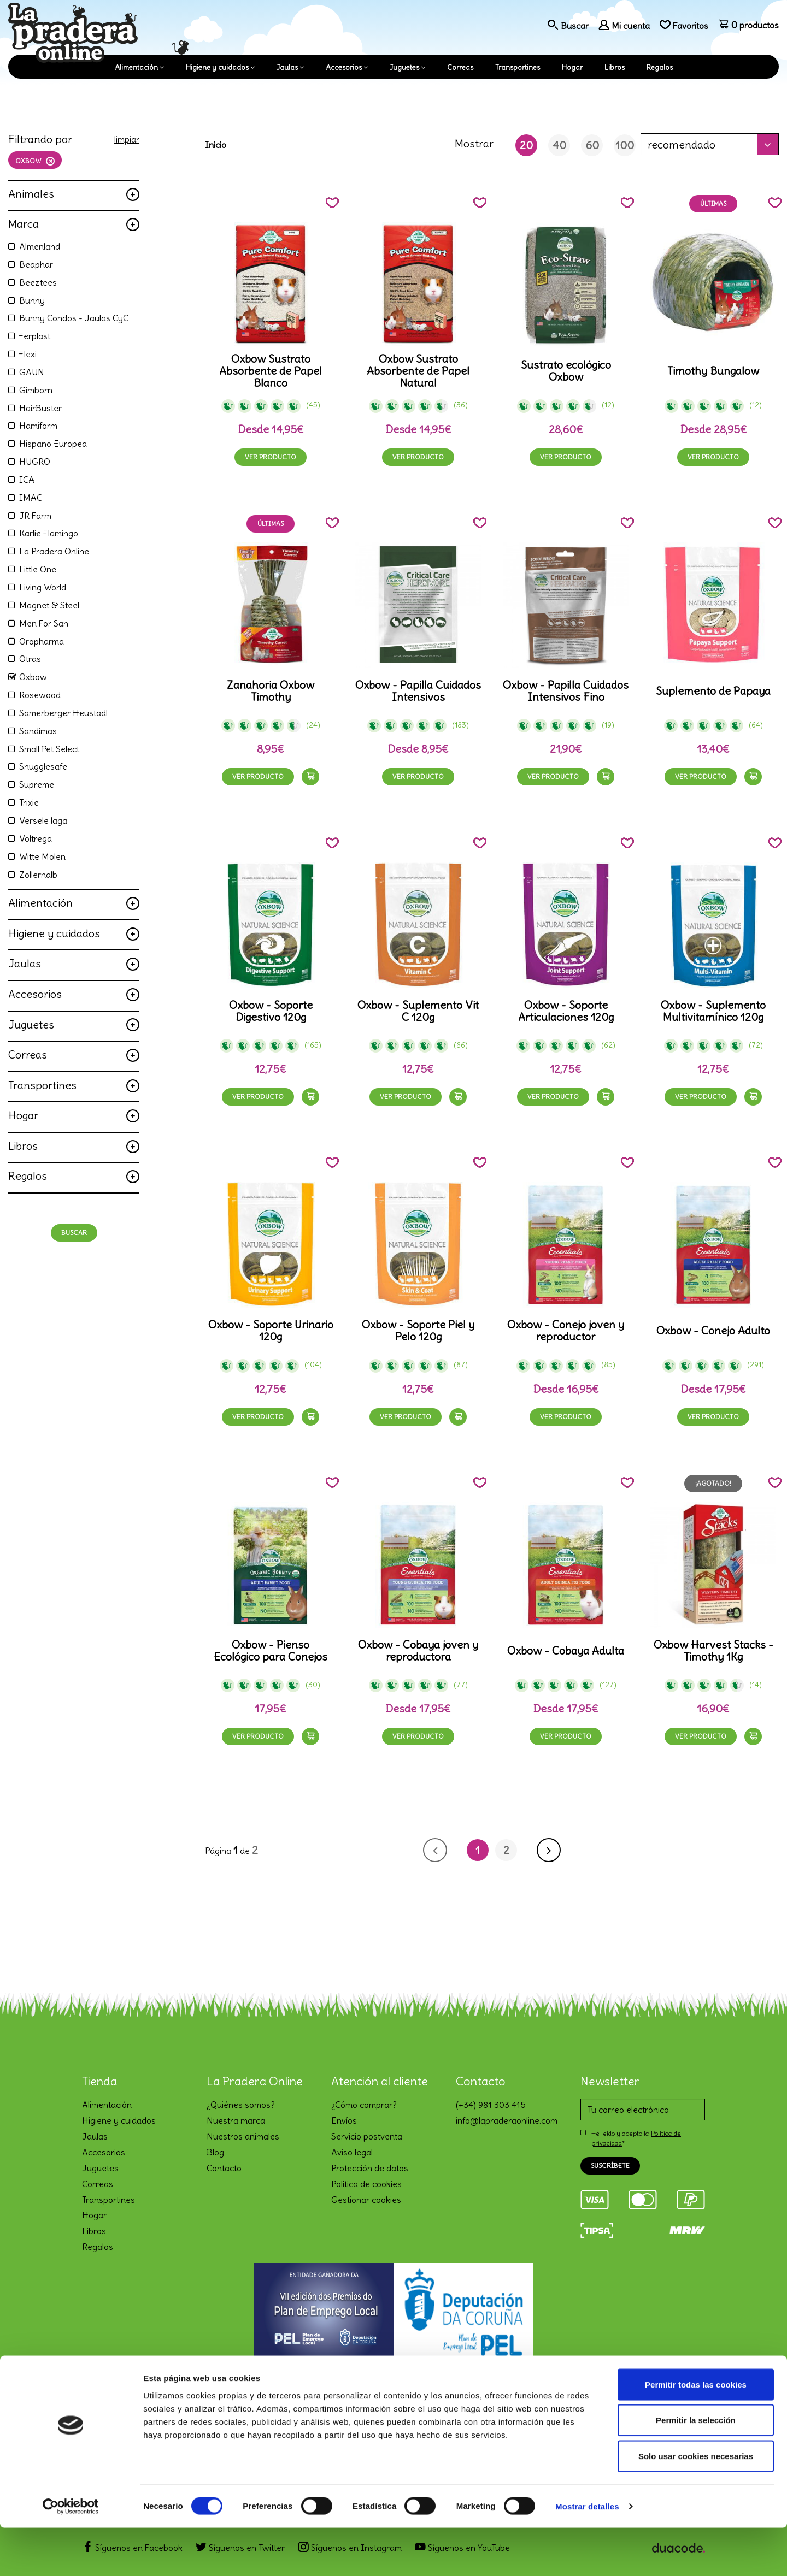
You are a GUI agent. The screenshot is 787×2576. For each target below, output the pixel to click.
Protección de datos (369, 2168)
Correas (460, 67)
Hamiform (38, 425)
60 (592, 145)
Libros (614, 67)
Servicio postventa (366, 2136)
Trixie (29, 802)
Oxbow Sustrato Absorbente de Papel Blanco (270, 371)
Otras (30, 658)
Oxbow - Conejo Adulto (713, 1331)
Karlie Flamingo (48, 533)
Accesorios (344, 67)
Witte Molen (42, 856)
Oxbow (33, 676)
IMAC (30, 497)
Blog (215, 2152)
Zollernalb (38, 874)
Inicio (215, 144)
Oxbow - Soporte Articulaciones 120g (566, 1011)
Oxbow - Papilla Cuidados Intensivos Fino (566, 691)
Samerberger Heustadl (63, 712)
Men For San (43, 623)
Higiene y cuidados (217, 67)
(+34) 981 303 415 (491, 2104)
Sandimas (38, 730)
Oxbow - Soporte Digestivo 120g (271, 1011)
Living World (42, 587)
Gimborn (35, 390)
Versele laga (43, 820)
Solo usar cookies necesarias (695, 2504)
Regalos (660, 67)
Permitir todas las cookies (696, 2432)
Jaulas (287, 67)
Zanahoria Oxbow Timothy (270, 691)
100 (624, 145)
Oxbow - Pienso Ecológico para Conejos (270, 1651)
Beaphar (36, 264)
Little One (37, 569)
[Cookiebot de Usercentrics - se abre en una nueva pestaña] (71, 2555)
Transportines (517, 67)
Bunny (32, 300)
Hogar (572, 67)
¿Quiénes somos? (241, 2104)
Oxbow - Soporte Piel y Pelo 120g (418, 1331)
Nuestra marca (236, 2120)
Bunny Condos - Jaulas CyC (73, 317)
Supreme (36, 784)
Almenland (39, 246)
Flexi (28, 353)
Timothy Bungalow (713, 371)
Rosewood (40, 694)
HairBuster (40, 408)
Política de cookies (366, 2183)
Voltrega (35, 838)
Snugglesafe (43, 766)
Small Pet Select (49, 748)
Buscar (74, 1232)
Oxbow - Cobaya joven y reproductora (418, 1651)
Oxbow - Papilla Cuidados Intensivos (418, 691)
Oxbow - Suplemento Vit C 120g (418, 1011)
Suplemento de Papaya (713, 691)
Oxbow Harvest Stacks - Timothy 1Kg (713, 1651)
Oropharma (41, 641)
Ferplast (34, 335)
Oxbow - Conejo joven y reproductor (565, 1331)
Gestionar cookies (366, 2199)
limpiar (126, 139)
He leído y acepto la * (636, 2138)
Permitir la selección (696, 2468)
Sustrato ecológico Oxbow (566, 371)
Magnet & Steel (49, 605)
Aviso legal (352, 2152)
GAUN (31, 372)
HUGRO (34, 461)
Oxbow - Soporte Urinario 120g (270, 1331)
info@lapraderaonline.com (506, 2120)
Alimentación (136, 67)
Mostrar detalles (587, 2554)
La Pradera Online (54, 551)
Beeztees (38, 282)
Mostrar (474, 143)
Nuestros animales (243, 2136)
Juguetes (404, 67)
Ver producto (270, 457)
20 (526, 145)
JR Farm (35, 515)
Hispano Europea (53, 443)
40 (559, 145)
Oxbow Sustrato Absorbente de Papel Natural (418, 371)
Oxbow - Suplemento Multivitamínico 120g (713, 1011)
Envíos (344, 2120)
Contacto (224, 2168)
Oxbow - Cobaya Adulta (565, 1651)
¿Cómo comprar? (364, 2104)
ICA (26, 479)
